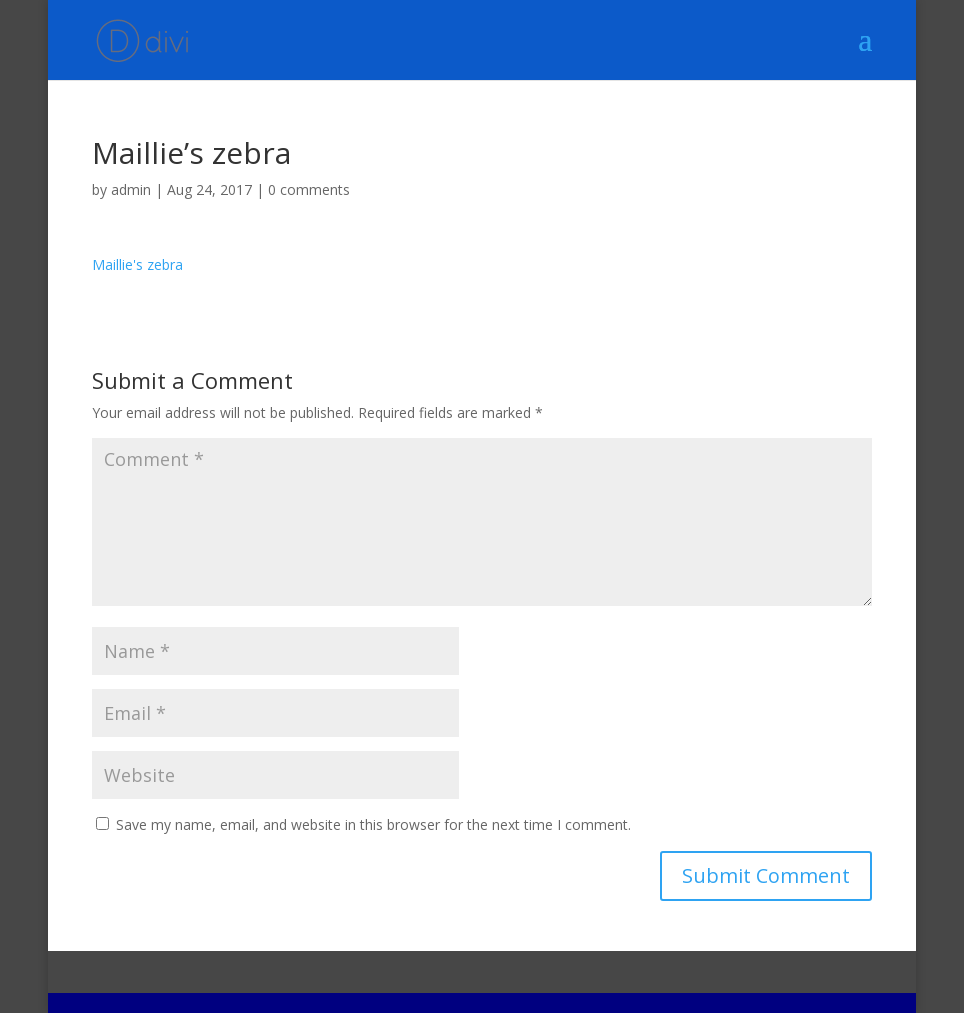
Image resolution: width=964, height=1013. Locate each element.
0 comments (309, 189)
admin (131, 189)
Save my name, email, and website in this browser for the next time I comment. (373, 824)
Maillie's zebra (137, 264)
